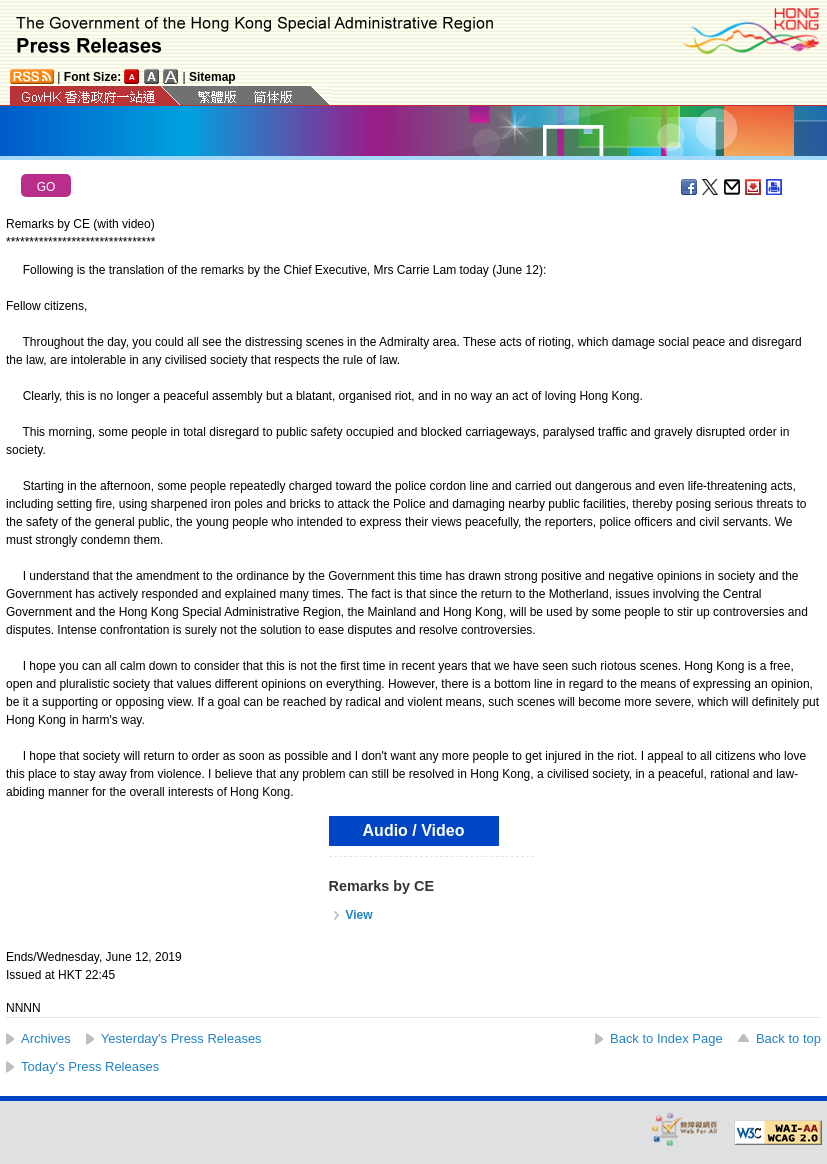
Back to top (788, 1038)
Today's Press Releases (90, 1066)
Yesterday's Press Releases (181, 1038)
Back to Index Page (666, 1038)
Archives (46, 1038)
